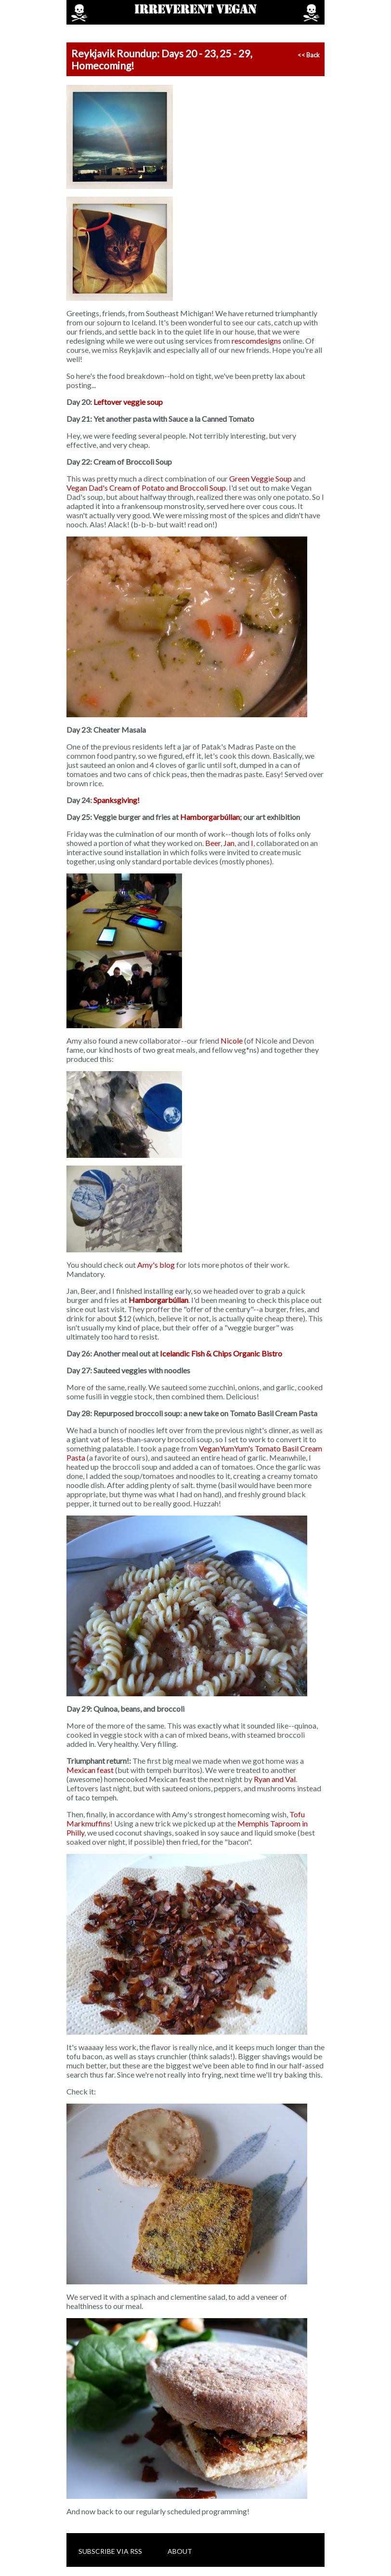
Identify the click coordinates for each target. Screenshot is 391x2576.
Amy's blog (156, 1264)
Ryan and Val (275, 1779)
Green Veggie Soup (260, 478)
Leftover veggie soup (128, 401)
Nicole (232, 1040)
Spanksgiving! (116, 800)
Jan (229, 842)
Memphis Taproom (268, 1823)
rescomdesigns (256, 340)
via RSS (129, 2551)
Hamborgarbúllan (210, 816)
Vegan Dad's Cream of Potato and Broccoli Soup (146, 487)
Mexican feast (90, 1769)
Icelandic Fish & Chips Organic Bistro (221, 1353)
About (180, 2551)
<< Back (309, 55)
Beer (213, 842)
